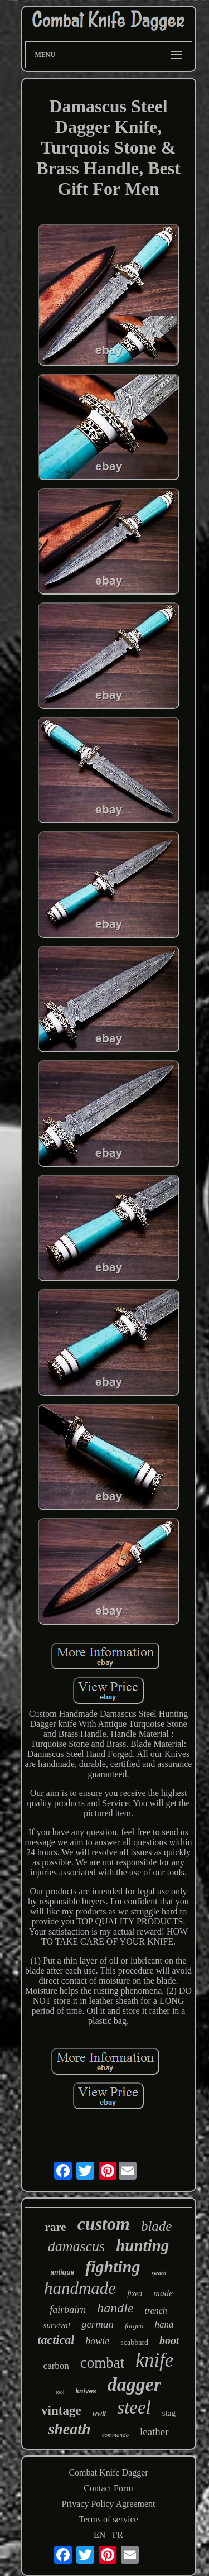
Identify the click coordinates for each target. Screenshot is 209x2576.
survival (56, 2325)
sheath (69, 2429)
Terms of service (108, 2519)
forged (134, 2325)
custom (103, 2224)
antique (63, 2272)
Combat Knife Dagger (108, 2472)
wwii (99, 2413)
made (163, 2293)
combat (102, 2362)
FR (117, 2535)
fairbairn (68, 2309)
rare (55, 2227)
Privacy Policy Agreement (108, 2503)
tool (60, 2392)
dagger (134, 2384)
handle (115, 2308)
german (97, 2324)
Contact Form (108, 2488)
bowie (97, 2341)
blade (156, 2226)
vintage (61, 2410)
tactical (55, 2340)
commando (115, 2434)
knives (85, 2391)
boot (169, 2340)
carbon (56, 2365)
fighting (112, 2266)
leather (154, 2432)
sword (159, 2272)
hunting (142, 2245)
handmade (80, 2288)
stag (169, 2413)
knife (154, 2360)
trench (156, 2310)
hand (163, 2324)
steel (133, 2407)
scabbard (134, 2342)
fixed (134, 2294)
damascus (76, 2246)
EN (99, 2535)
